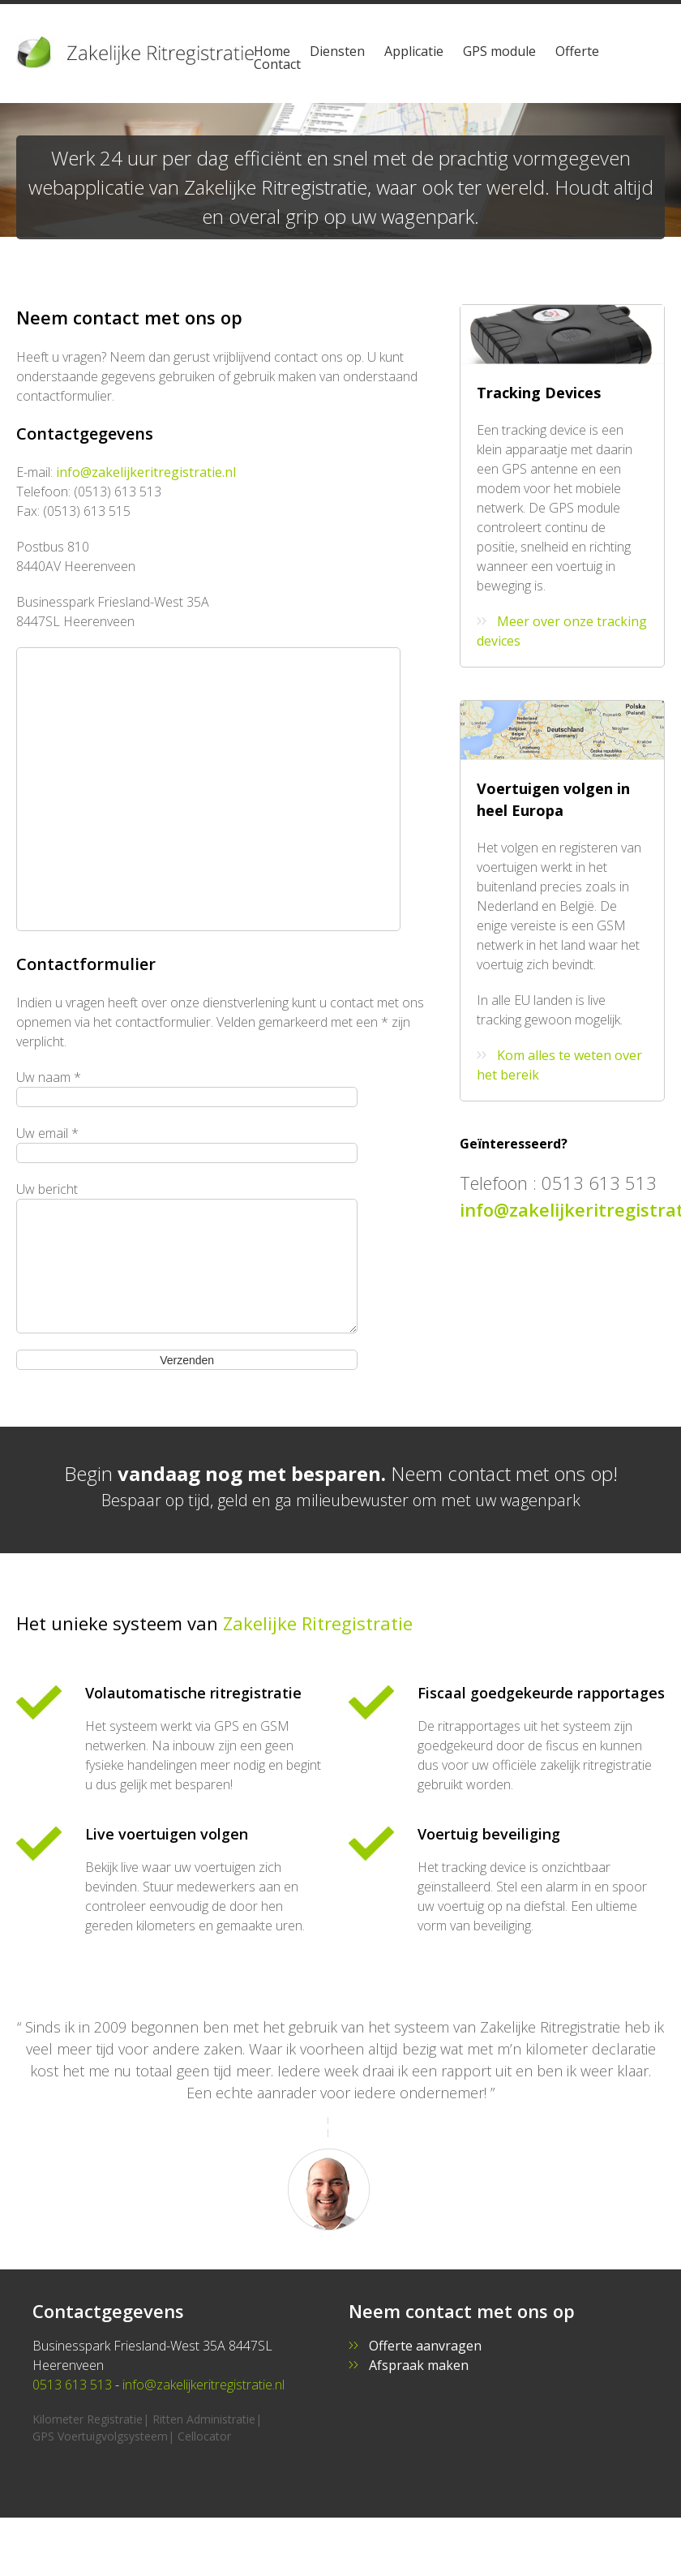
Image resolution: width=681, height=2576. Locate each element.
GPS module (499, 51)
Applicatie (413, 51)
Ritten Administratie (203, 2443)
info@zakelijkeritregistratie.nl (146, 472)
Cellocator (204, 2460)
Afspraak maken (419, 2389)
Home (272, 51)
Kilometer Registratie (87, 2443)
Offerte (577, 51)
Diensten (337, 51)
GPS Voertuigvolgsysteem (100, 2460)
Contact (277, 64)
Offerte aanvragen (425, 2370)
